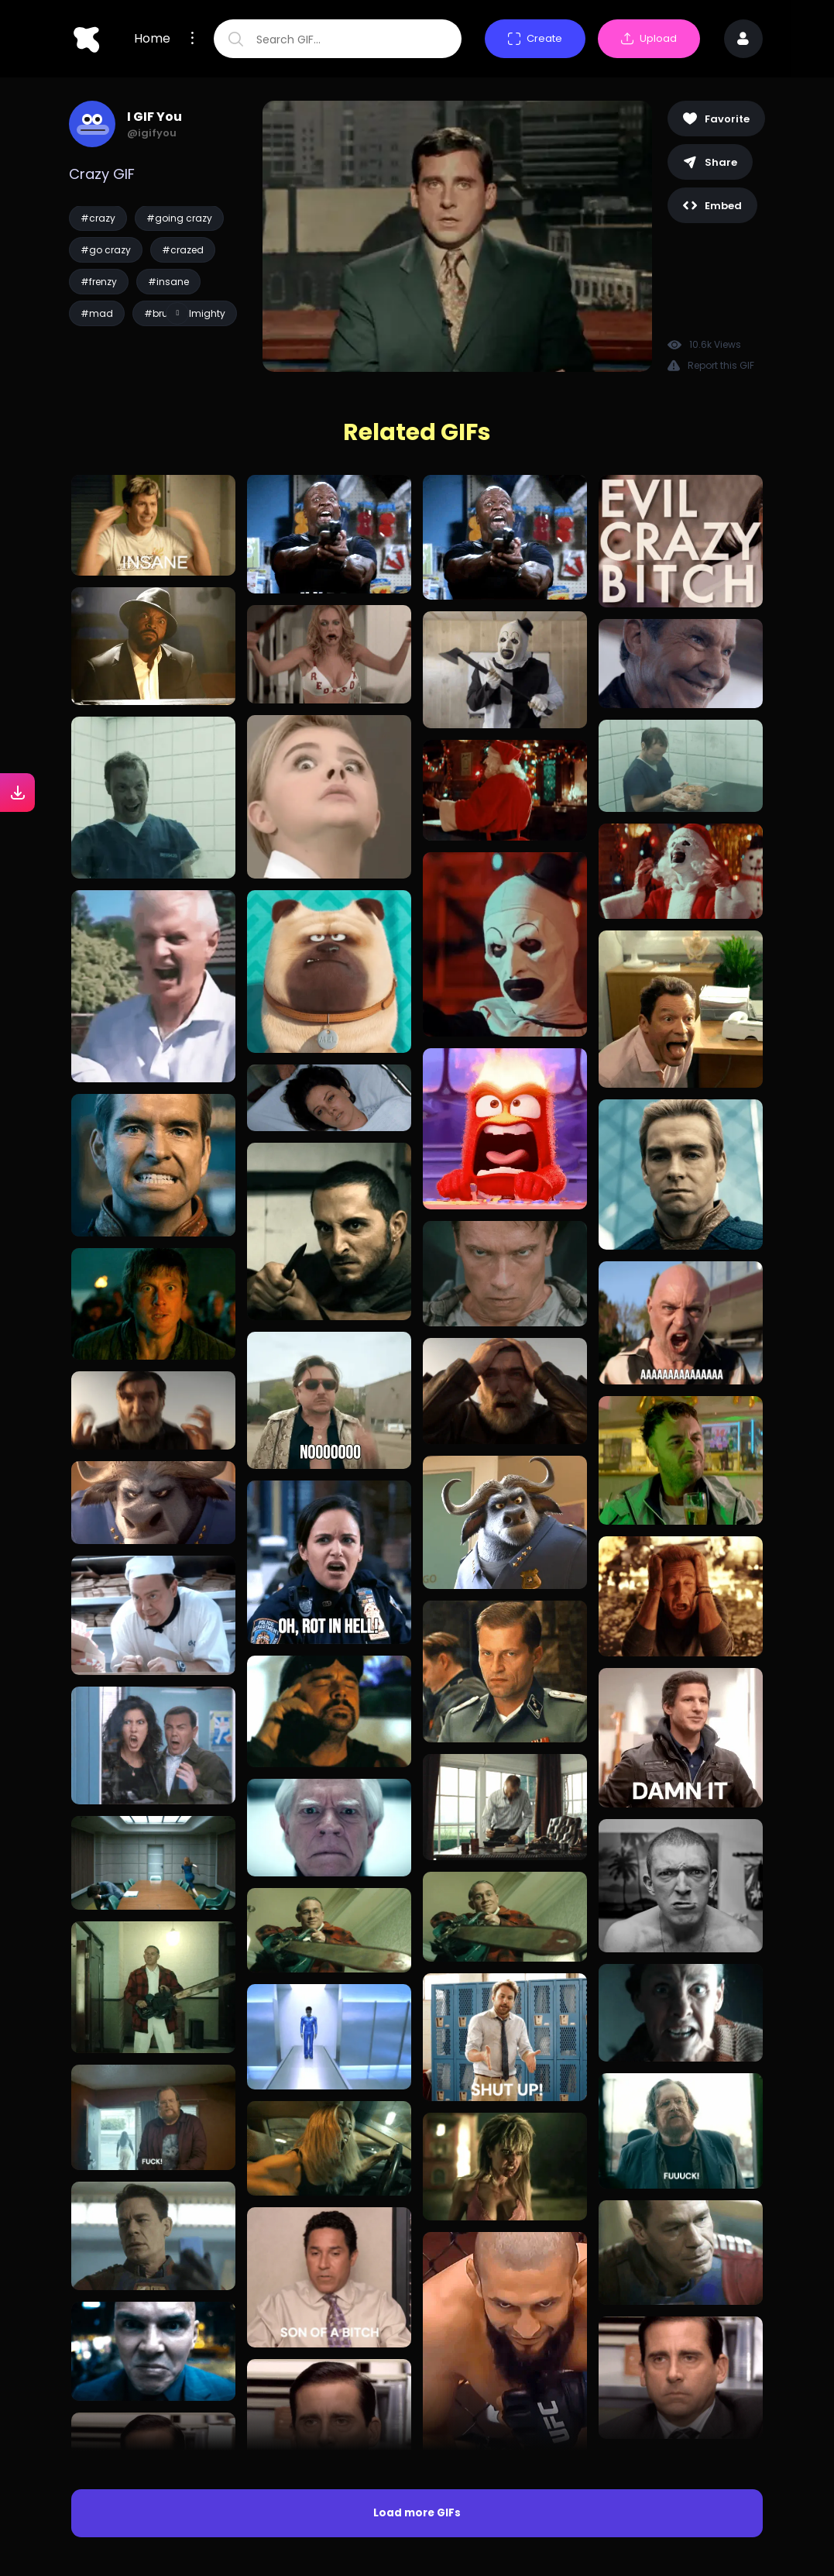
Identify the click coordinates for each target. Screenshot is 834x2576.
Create (535, 38)
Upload (649, 38)
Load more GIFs (417, 2512)
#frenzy (99, 281)
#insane (168, 281)
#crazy (98, 218)
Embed (712, 205)
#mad (97, 313)
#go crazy (106, 249)
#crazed (183, 249)
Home (152, 39)
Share (710, 162)
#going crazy (179, 218)
